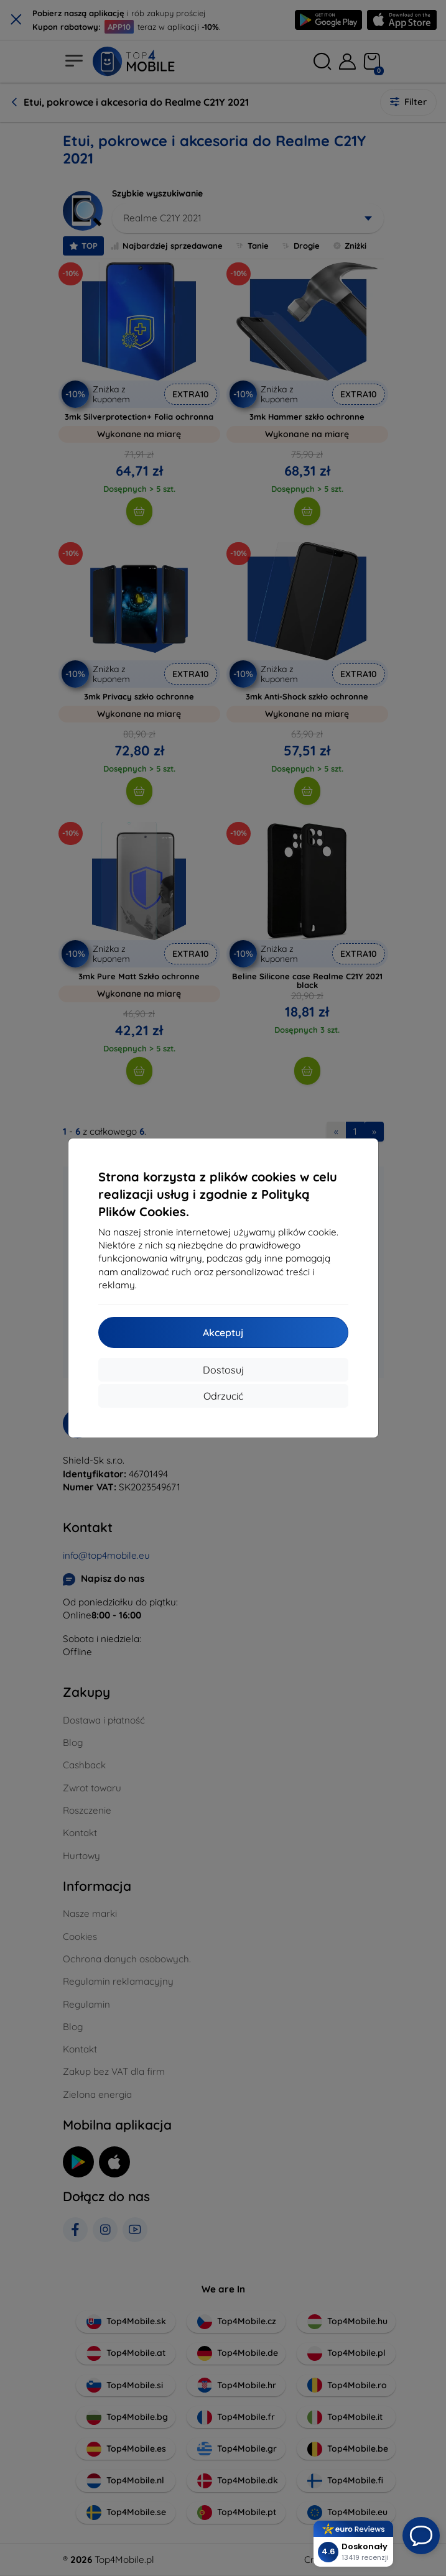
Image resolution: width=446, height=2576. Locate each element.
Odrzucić (223, 1396)
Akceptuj (223, 1332)
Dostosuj (223, 1370)
